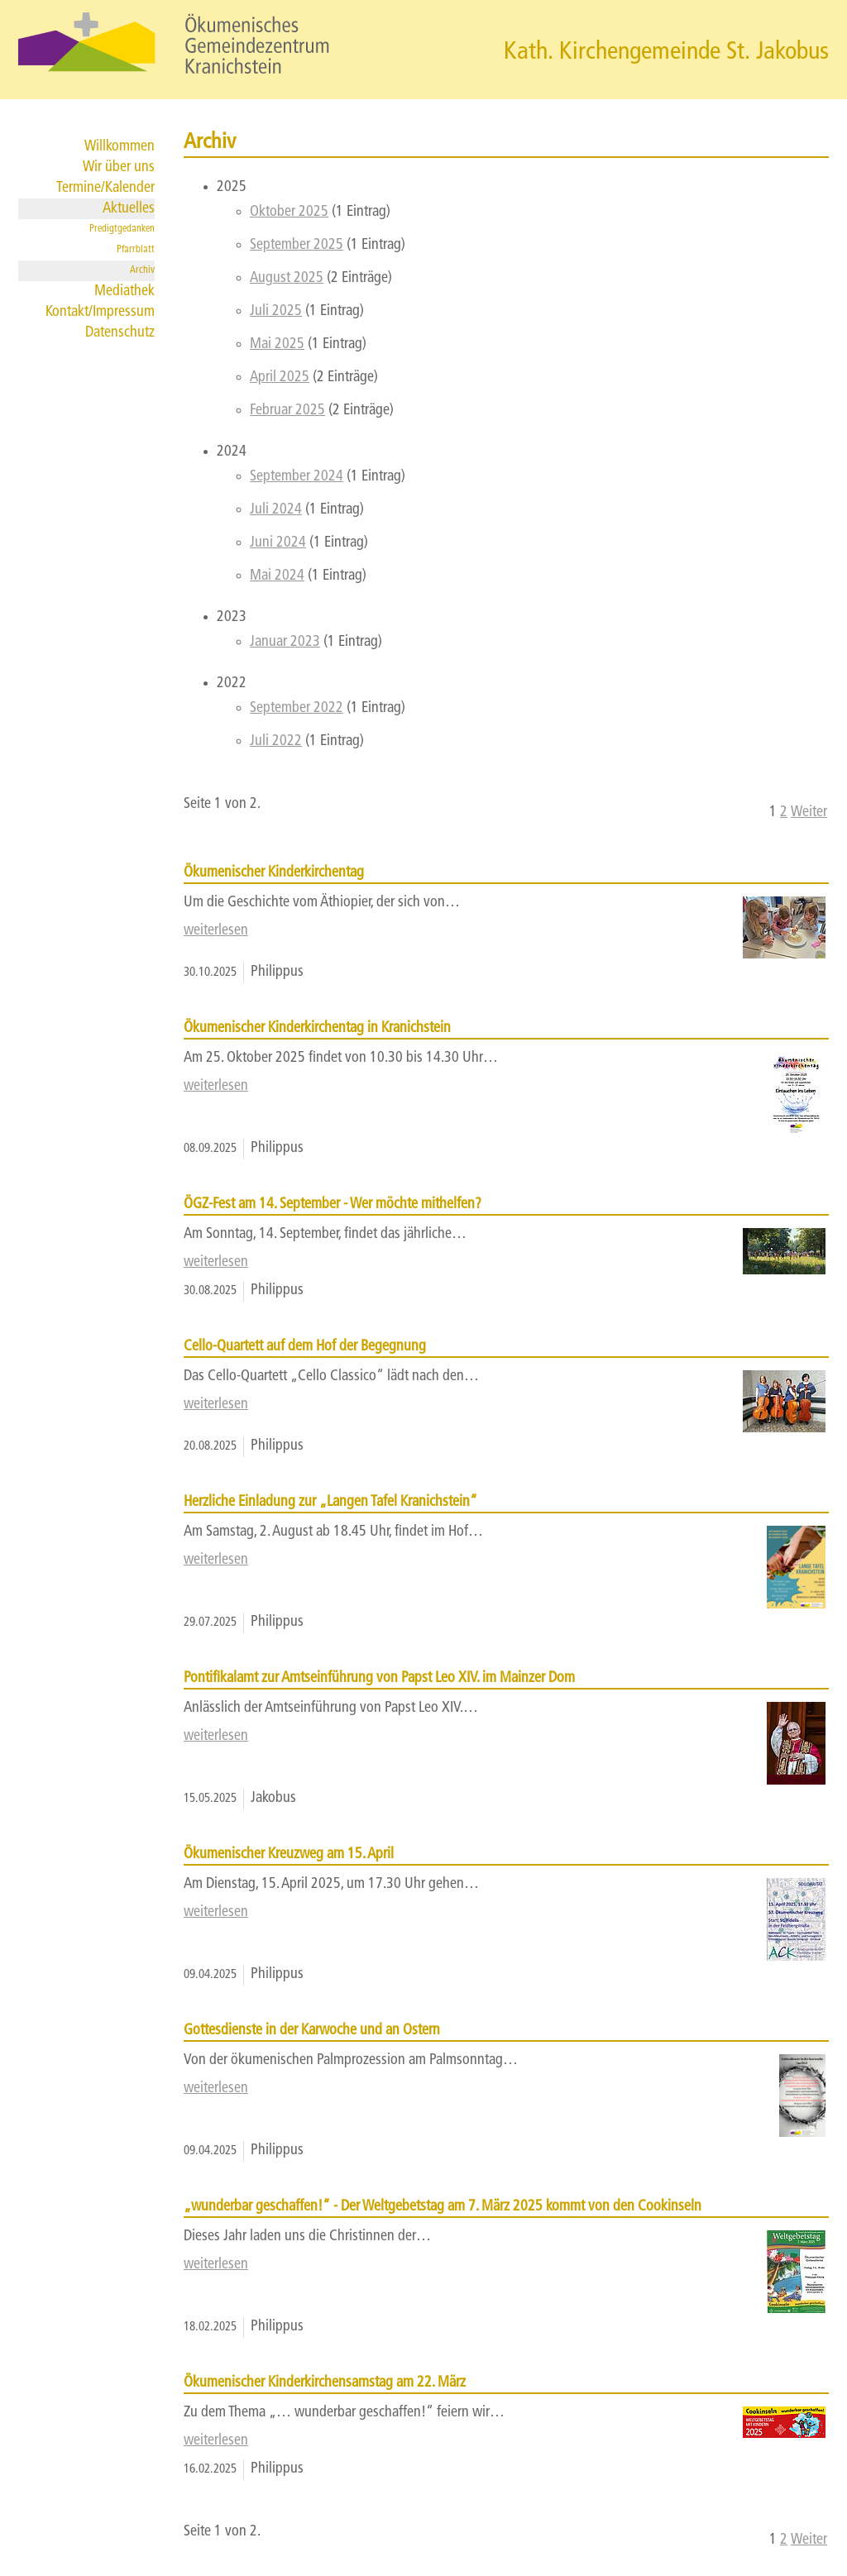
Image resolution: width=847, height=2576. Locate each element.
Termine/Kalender (105, 188)
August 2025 (286, 278)
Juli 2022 (276, 741)
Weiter (809, 812)
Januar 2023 (285, 642)
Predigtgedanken (122, 229)
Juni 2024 (278, 543)
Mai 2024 (277, 576)
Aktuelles (129, 209)
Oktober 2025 (289, 212)
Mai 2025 (277, 344)
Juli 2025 (276, 311)
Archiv (142, 270)
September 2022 (296, 708)
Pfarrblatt (136, 250)
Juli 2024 (276, 510)
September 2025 (296, 245)
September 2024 (296, 477)
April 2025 (279, 377)
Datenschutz (120, 333)
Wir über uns (119, 167)
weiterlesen (216, 931)
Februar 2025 (287, 410)
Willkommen (119, 147)
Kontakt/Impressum (100, 312)
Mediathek (124, 291)
